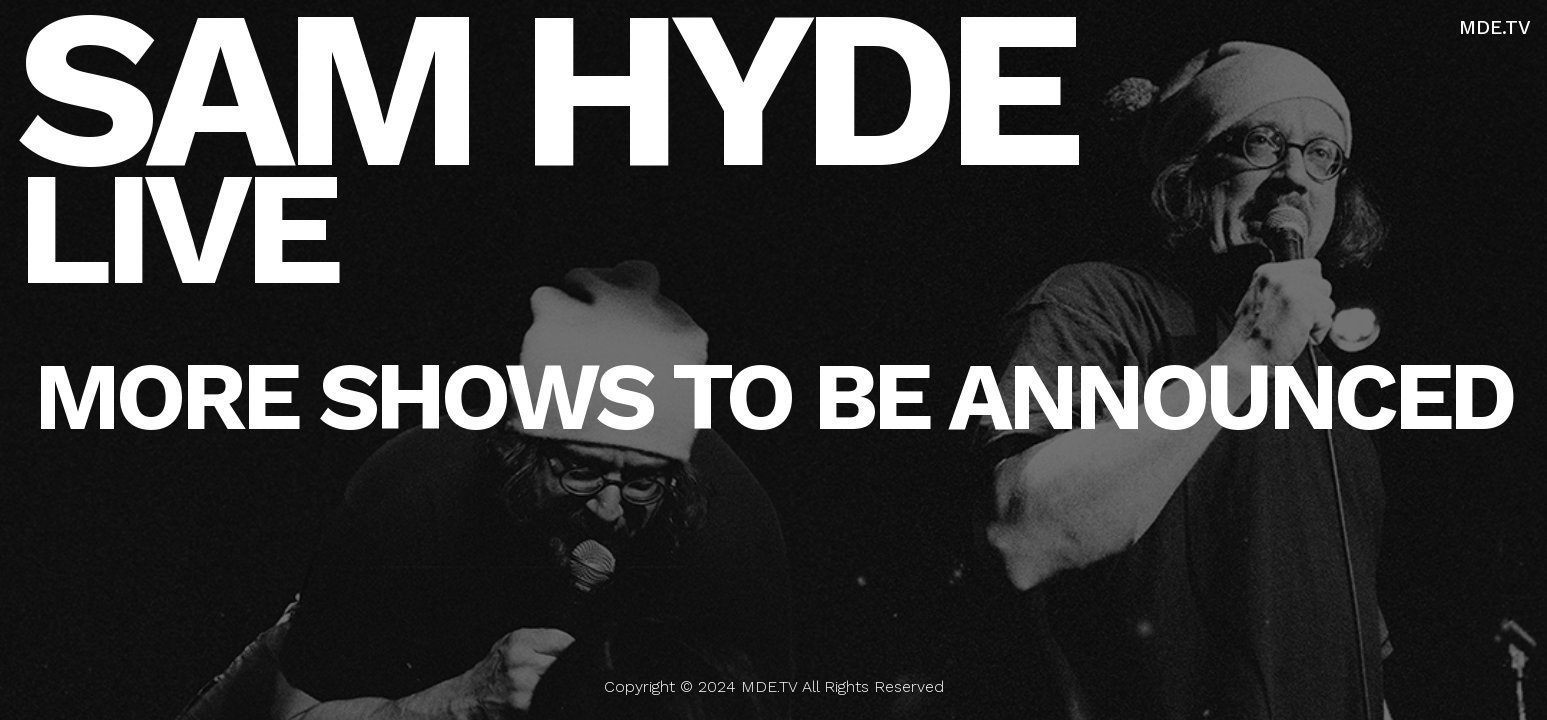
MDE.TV (1495, 27)
